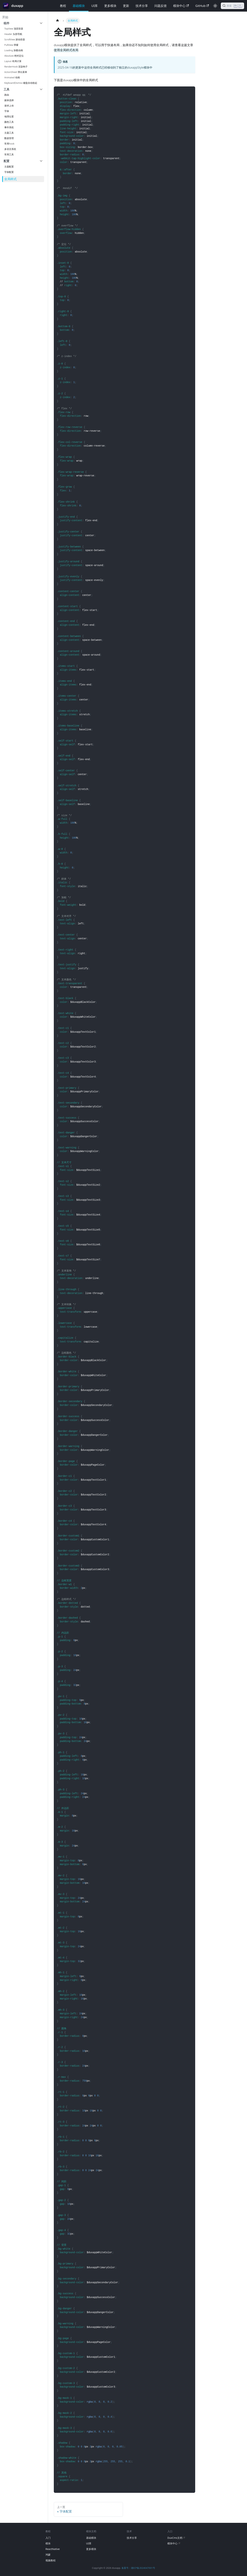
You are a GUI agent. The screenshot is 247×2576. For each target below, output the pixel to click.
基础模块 (79, 6)
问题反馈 (160, 6)
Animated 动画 (12, 77)
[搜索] (232, 6)
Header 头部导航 (13, 34)
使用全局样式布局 (66, 50)
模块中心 (181, 6)
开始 (5, 17)
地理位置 (9, 116)
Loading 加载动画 (13, 50)
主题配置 (9, 166)
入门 (48, 2537)
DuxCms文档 (176, 2537)
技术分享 (142, 6)
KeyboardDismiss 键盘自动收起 (20, 82)
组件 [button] (6, 23)
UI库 (94, 6)
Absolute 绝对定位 (14, 55)
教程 (63, 6)
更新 (126, 6)
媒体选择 (9, 100)
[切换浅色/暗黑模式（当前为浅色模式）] (215, 6)
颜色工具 (9, 122)
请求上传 (9, 105)
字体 (6, 111)
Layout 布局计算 (12, 61)
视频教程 (51, 2560)
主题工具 (9, 132)
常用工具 (9, 154)
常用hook (9, 143)
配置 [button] (6, 161)
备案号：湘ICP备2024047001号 (138, 2567)
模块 (48, 2543)
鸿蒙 (48, 2554)
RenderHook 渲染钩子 (16, 66)
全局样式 (10, 179)
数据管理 (9, 138)
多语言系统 (10, 149)
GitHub (202, 6)
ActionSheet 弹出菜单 (15, 72)
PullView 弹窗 (11, 44)
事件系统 (9, 127)
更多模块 (110, 6)
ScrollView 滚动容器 (14, 39)
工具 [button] (6, 89)
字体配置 (9, 172)
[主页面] (57, 21)
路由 (6, 94)
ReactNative (53, 2549)
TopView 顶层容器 (13, 28)
